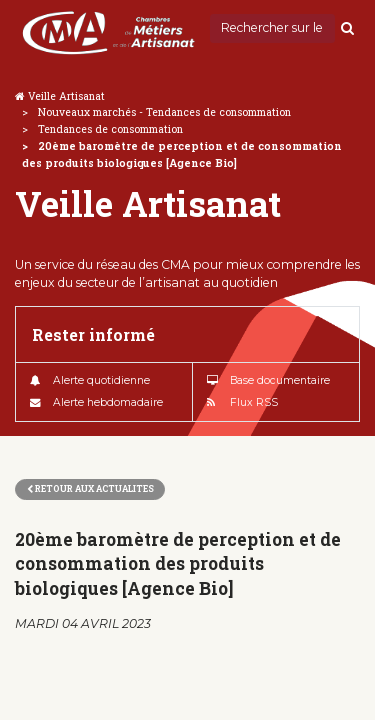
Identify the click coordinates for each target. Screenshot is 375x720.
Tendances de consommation (110, 129)
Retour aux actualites (90, 488)
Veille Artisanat (66, 96)
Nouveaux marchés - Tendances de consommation (164, 112)
